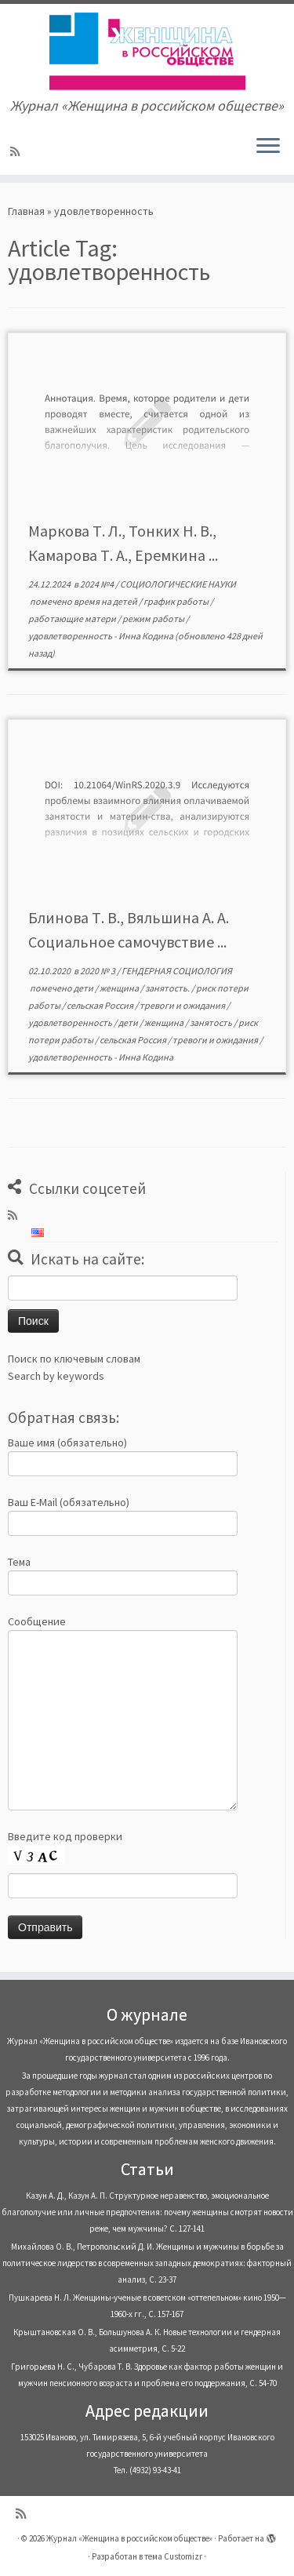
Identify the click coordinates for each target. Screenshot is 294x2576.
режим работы (154, 618)
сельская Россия (101, 1005)
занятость (212, 1022)
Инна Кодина (145, 636)
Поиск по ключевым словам (74, 1359)
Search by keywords (56, 1376)
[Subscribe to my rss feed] (17, 151)
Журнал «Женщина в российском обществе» (129, 2538)
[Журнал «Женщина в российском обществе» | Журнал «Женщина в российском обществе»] (147, 51)
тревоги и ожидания (183, 1005)
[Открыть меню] (268, 146)
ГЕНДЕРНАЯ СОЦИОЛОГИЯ (177, 971)
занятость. (168, 988)
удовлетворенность (71, 636)
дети (84, 988)
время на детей (106, 601)
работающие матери (73, 618)
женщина (120, 988)
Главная (26, 211)
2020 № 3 (98, 971)
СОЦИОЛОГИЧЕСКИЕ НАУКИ (178, 584)
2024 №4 (97, 584)
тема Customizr (173, 2556)
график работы (176, 601)
